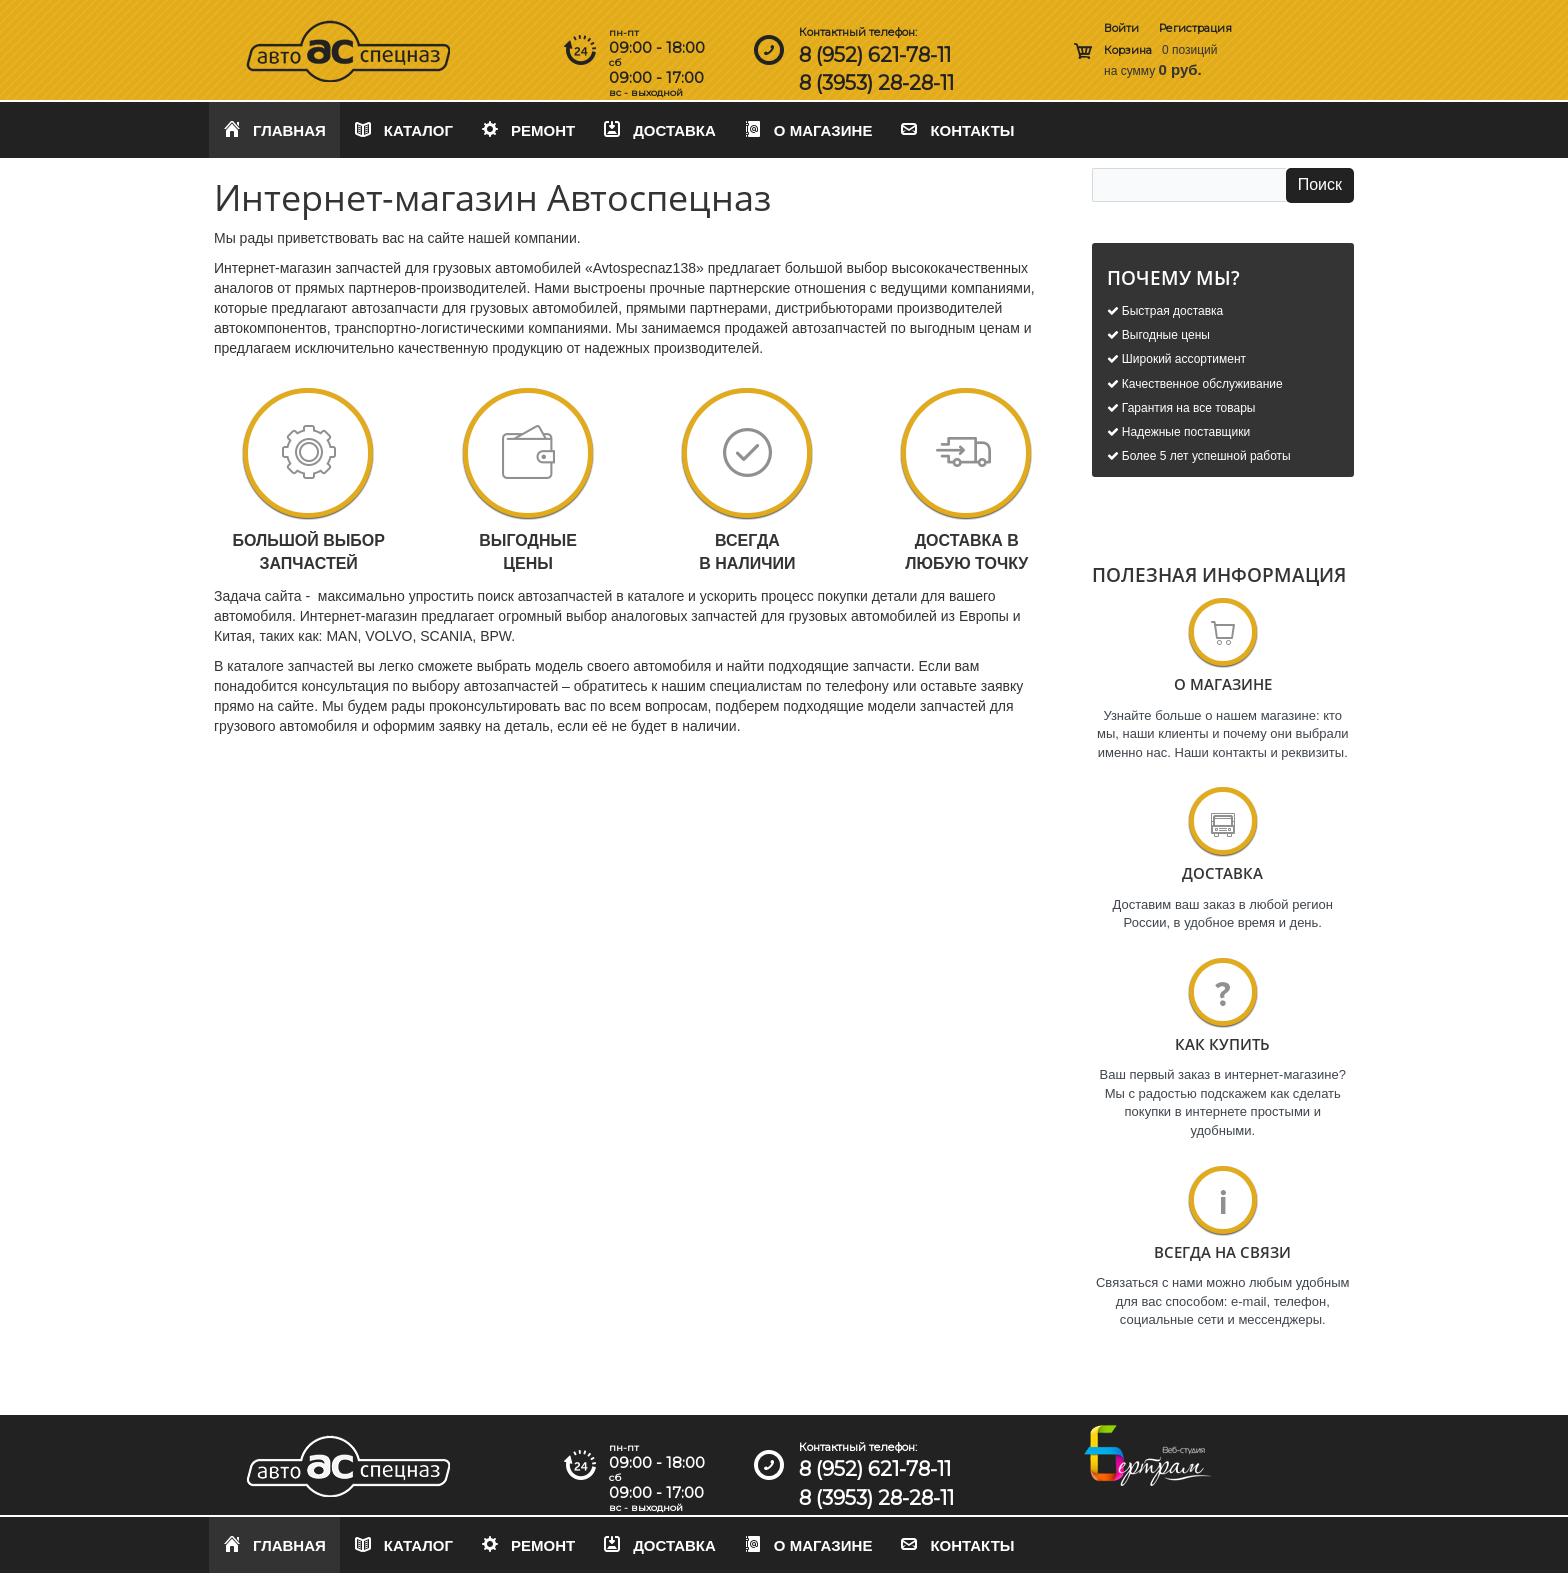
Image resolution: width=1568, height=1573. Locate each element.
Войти (1121, 28)
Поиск (1320, 184)
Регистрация (1195, 28)
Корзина (1128, 50)
